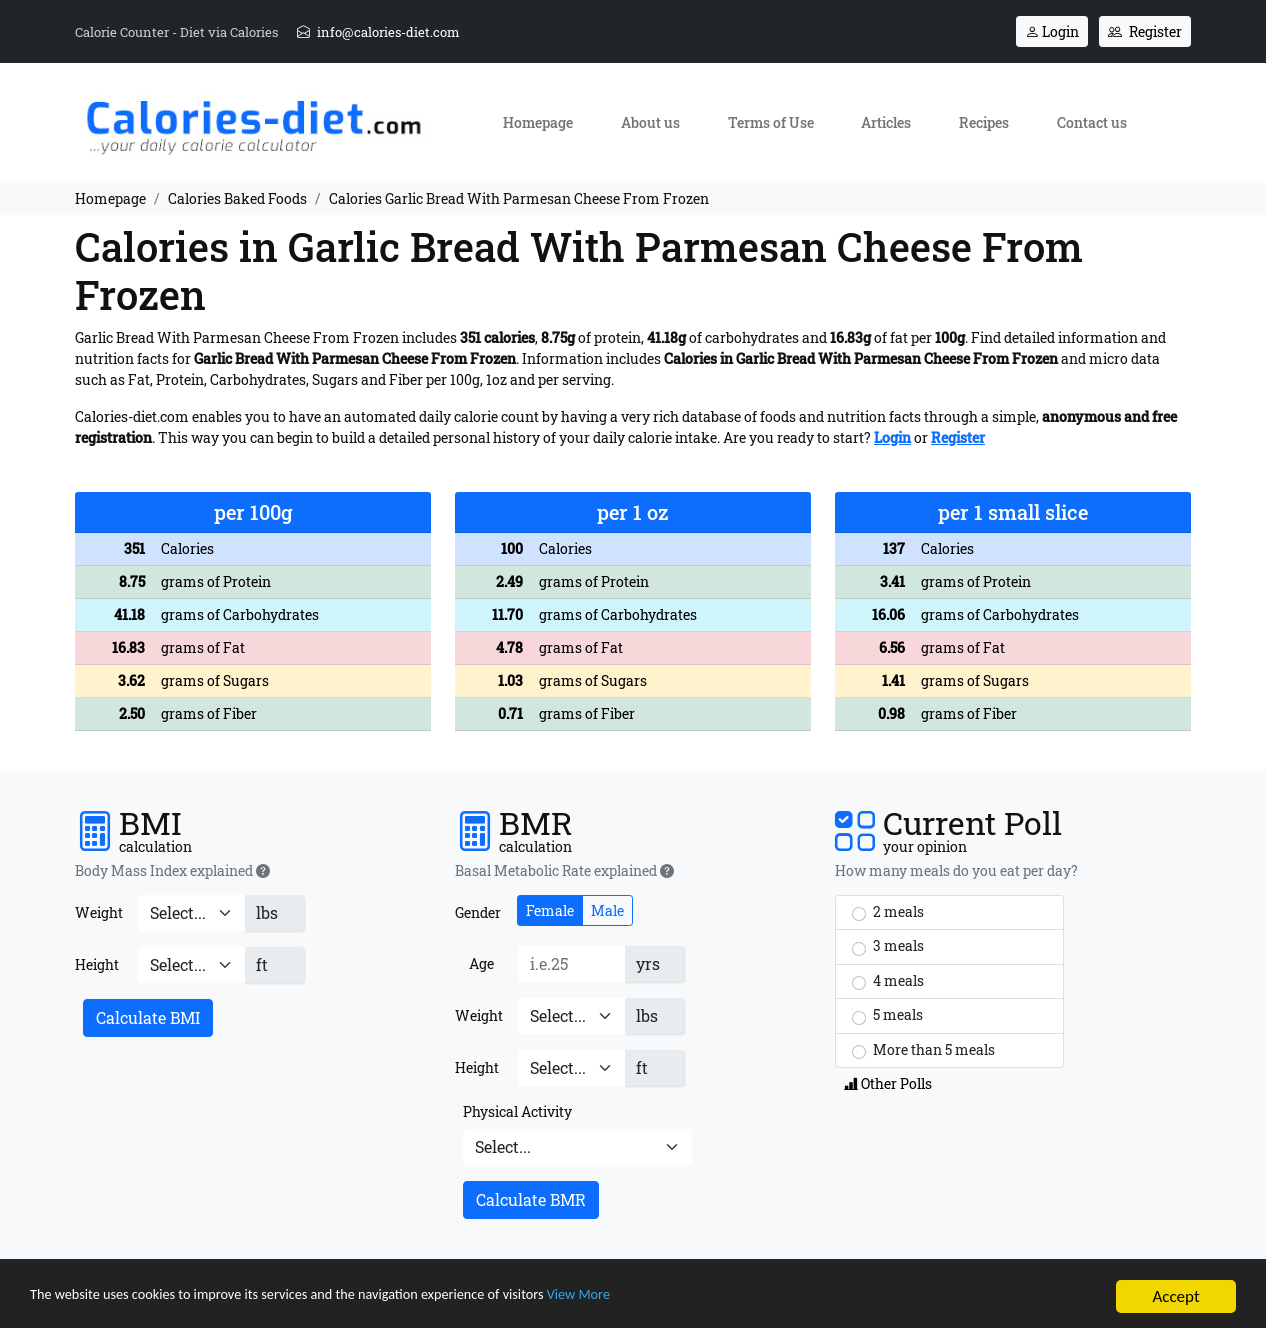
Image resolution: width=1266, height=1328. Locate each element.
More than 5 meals (923, 1050)
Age (481, 963)
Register (1145, 31)
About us (650, 122)
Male (607, 910)
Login (1052, 31)
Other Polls (888, 1083)
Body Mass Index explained (172, 871)
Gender (478, 912)
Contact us (1092, 122)
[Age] (571, 964)
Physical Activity (517, 1111)
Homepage (538, 122)
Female (550, 910)
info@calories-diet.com (378, 32)
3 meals (888, 946)
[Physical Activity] (577, 1147)
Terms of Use (771, 122)
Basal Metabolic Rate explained (564, 871)
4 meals (888, 981)
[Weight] (191, 913)
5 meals (887, 1015)
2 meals (888, 912)
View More (686, 1303)
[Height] (191, 965)
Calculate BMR (531, 1199)
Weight (99, 912)
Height (97, 964)
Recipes (984, 122)
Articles (886, 122)
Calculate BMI (148, 1017)
